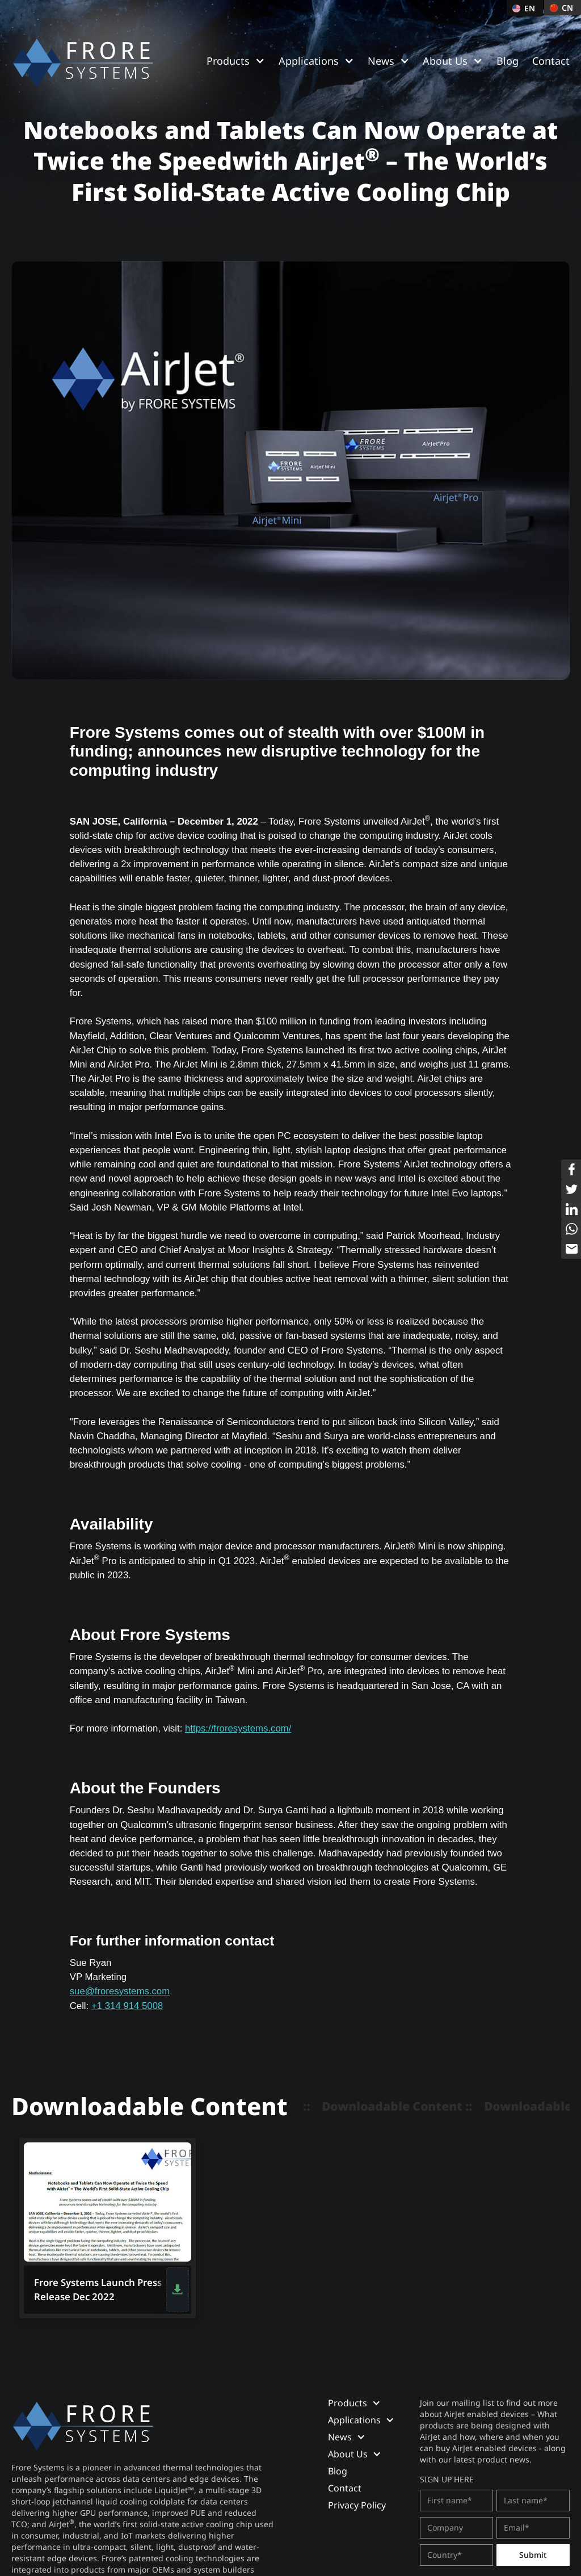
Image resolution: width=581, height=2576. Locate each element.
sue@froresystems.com (120, 1991)
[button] (236, 60)
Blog (507, 60)
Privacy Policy (357, 2505)
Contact (551, 60)
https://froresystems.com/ (238, 1728)
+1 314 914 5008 (127, 2006)
